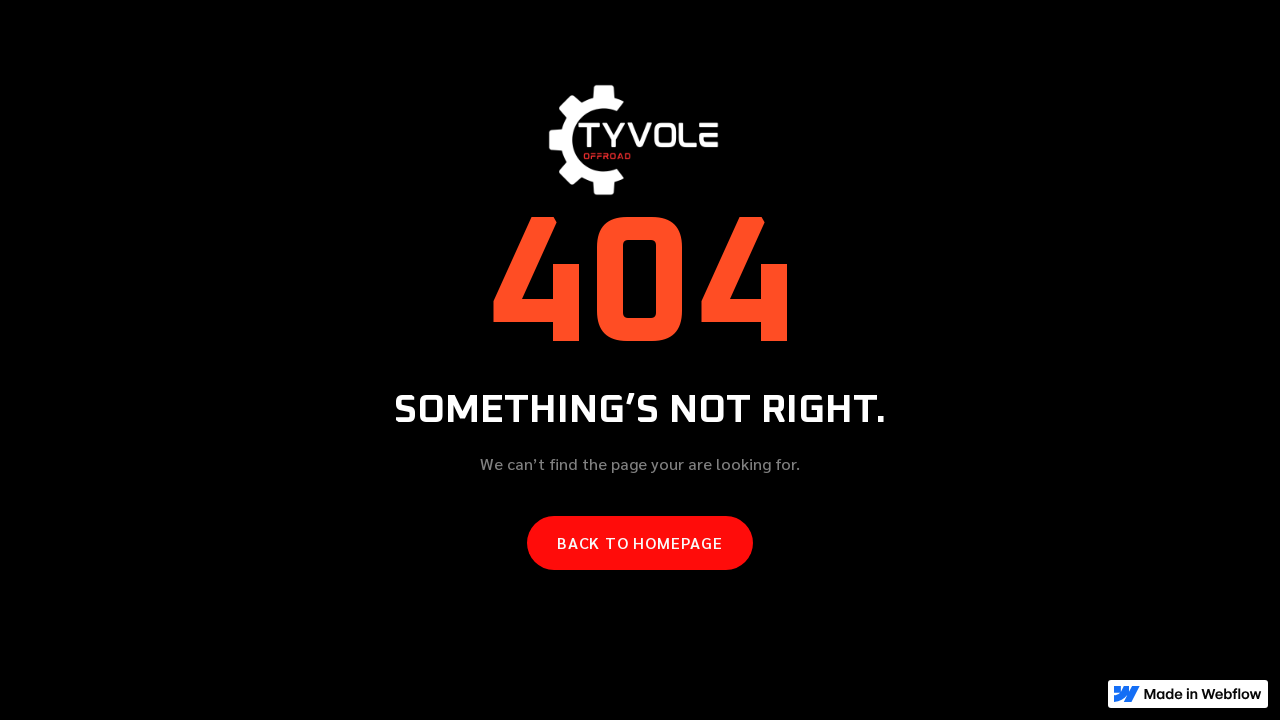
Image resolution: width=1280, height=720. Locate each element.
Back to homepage (640, 542)
